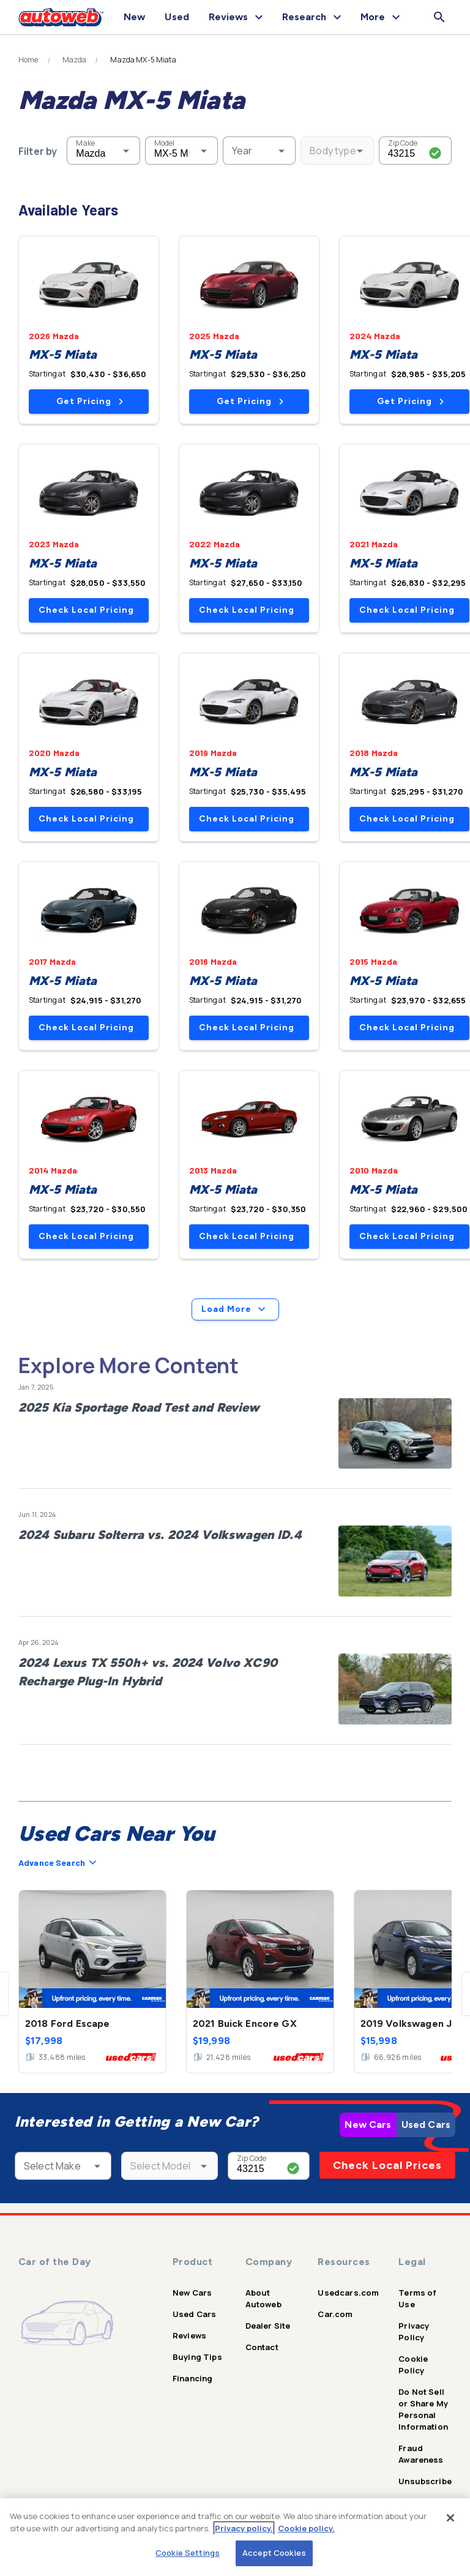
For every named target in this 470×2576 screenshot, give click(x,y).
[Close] (450, 2517)
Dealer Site (268, 2325)
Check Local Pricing (86, 610)
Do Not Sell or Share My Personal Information (423, 2409)
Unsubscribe (425, 2481)
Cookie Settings (187, 2552)
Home (28, 60)
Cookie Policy (413, 2364)
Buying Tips (197, 2356)
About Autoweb (263, 2298)
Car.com (335, 2314)
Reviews (189, 2335)
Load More (235, 1309)
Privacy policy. (244, 2528)
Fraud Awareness (420, 2454)
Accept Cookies (274, 2552)
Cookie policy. (306, 2528)
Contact (261, 2347)
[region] (235, 2537)
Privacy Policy (413, 2331)
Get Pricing (89, 401)
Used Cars (425, 2124)
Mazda (74, 60)
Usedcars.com (348, 2292)
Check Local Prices (387, 2165)
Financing (192, 2378)
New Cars (368, 2124)
